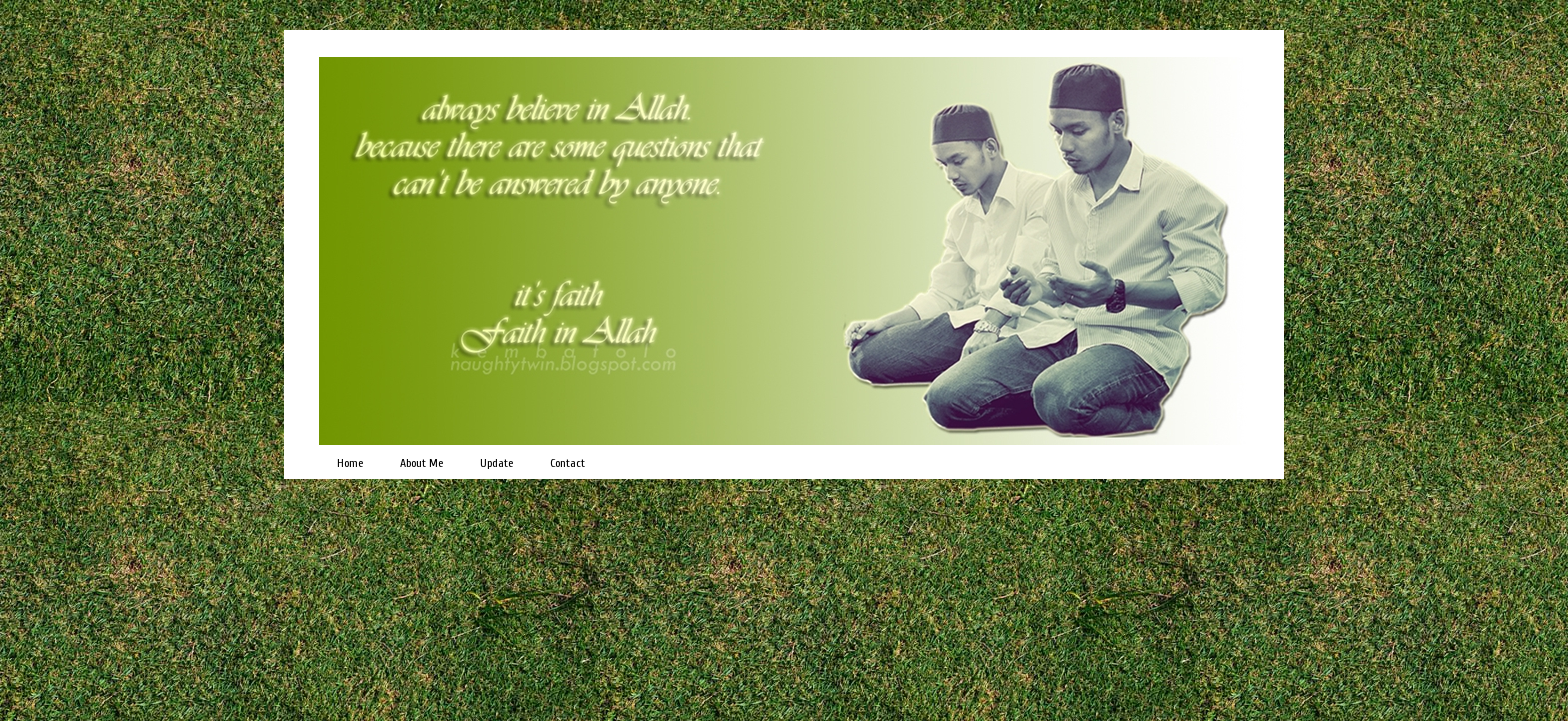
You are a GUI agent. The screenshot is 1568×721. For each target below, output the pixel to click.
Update (496, 463)
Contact (567, 463)
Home (350, 463)
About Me (421, 463)
